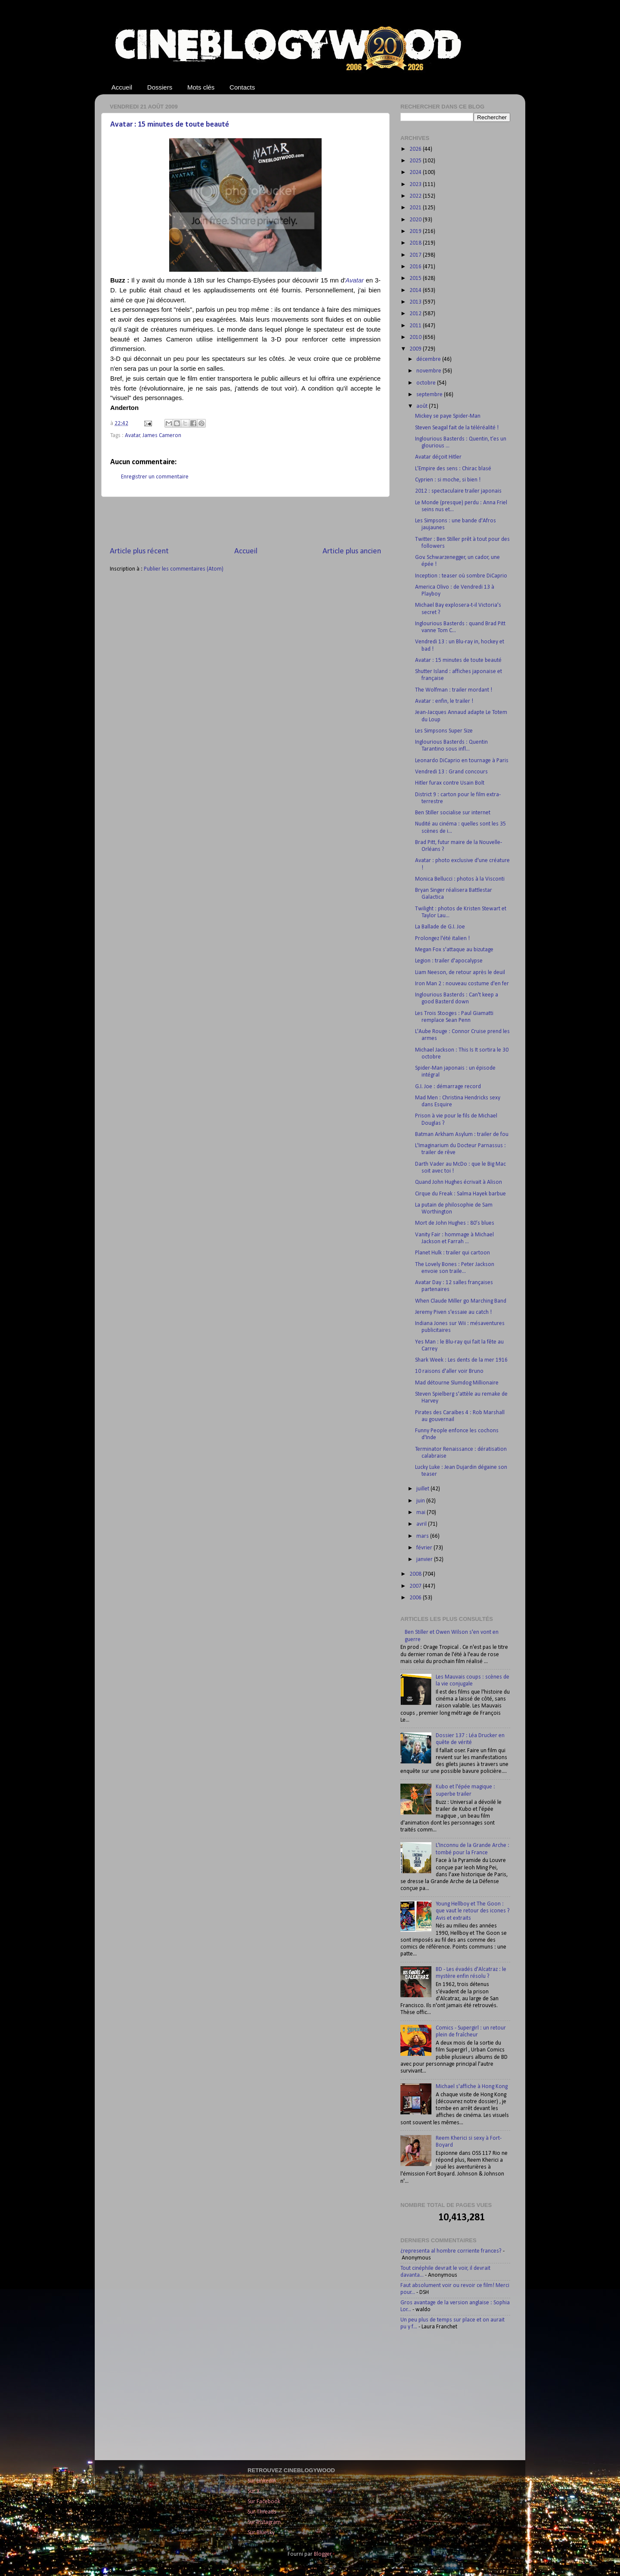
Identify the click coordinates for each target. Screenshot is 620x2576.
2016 (416, 267)
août (422, 406)
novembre (429, 371)
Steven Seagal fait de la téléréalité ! (457, 428)
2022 (416, 196)
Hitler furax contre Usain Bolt (449, 783)
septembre (430, 394)
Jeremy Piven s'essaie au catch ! (453, 1312)
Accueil (122, 87)
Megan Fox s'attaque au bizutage (454, 950)
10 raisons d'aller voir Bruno (449, 1371)
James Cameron (162, 435)
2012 (416, 314)
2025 (416, 161)
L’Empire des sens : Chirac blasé (453, 469)
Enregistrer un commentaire (155, 477)
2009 (416, 349)
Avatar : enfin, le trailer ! (444, 701)
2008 (416, 1574)
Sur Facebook (264, 2502)
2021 (416, 208)
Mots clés (200, 87)
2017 (416, 255)
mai (421, 1512)
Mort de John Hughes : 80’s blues (454, 1223)
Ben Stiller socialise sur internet (452, 813)
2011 (416, 326)
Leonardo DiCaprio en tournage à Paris (461, 760)
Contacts (242, 87)
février (425, 1548)
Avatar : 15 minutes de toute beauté (169, 125)
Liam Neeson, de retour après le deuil (460, 972)
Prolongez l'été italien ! (442, 938)
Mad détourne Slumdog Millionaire (457, 1383)
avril (422, 1524)
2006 (416, 1598)
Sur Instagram (264, 2522)
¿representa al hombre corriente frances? (451, 2251)
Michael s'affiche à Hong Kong (472, 2086)
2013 (416, 302)
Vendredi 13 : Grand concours (451, 772)
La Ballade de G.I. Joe (440, 927)
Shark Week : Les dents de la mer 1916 (461, 1360)
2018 (416, 243)
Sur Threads (262, 2512)
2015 (416, 278)
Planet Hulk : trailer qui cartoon (452, 1253)
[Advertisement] (245, 521)
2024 (416, 172)
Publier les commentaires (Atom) (183, 569)
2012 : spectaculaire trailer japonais (458, 491)
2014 (416, 290)
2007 (416, 1586)
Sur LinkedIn (262, 2481)
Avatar (132, 435)
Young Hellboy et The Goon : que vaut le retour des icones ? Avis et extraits (473, 1911)
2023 (416, 184)
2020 (416, 220)
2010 (416, 337)
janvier (425, 1559)
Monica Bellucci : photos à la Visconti (460, 879)
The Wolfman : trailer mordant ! (453, 690)
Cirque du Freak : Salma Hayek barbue (460, 1194)
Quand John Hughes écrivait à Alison (458, 1182)
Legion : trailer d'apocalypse (449, 961)
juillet (423, 1489)
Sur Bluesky (261, 2533)
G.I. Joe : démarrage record (448, 1086)
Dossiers (159, 87)
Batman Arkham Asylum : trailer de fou (461, 1134)
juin (421, 1501)
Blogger (323, 2554)
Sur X (254, 2491)
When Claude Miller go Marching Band (460, 1301)
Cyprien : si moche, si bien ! (447, 480)
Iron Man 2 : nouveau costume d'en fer (462, 984)
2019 (416, 231)
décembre (429, 359)
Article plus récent (139, 551)
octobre (426, 383)
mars (423, 1536)
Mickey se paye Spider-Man (447, 416)
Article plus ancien (351, 551)
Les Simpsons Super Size (444, 731)
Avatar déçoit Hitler (438, 457)
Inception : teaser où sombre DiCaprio (461, 576)
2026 (416, 149)
